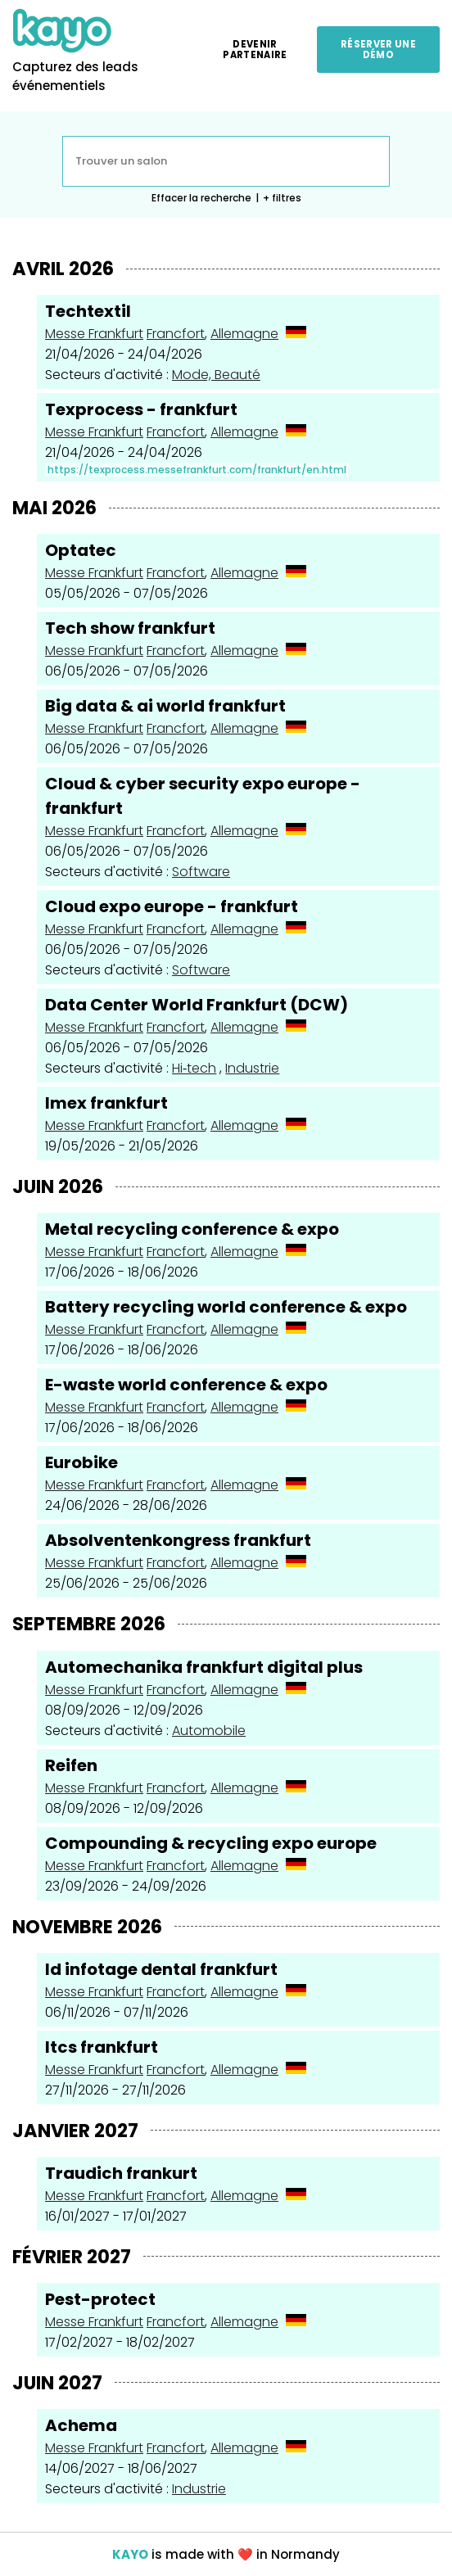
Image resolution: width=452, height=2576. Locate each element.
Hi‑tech (194, 1068)
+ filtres (282, 198)
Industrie (252, 1068)
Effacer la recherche (201, 198)
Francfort (176, 333)
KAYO (130, 2554)
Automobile (209, 1730)
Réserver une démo (378, 49)
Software (201, 871)
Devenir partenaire (255, 49)
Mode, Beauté (216, 374)
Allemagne (244, 333)
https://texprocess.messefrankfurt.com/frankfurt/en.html (196, 470)
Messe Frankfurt (94, 333)
